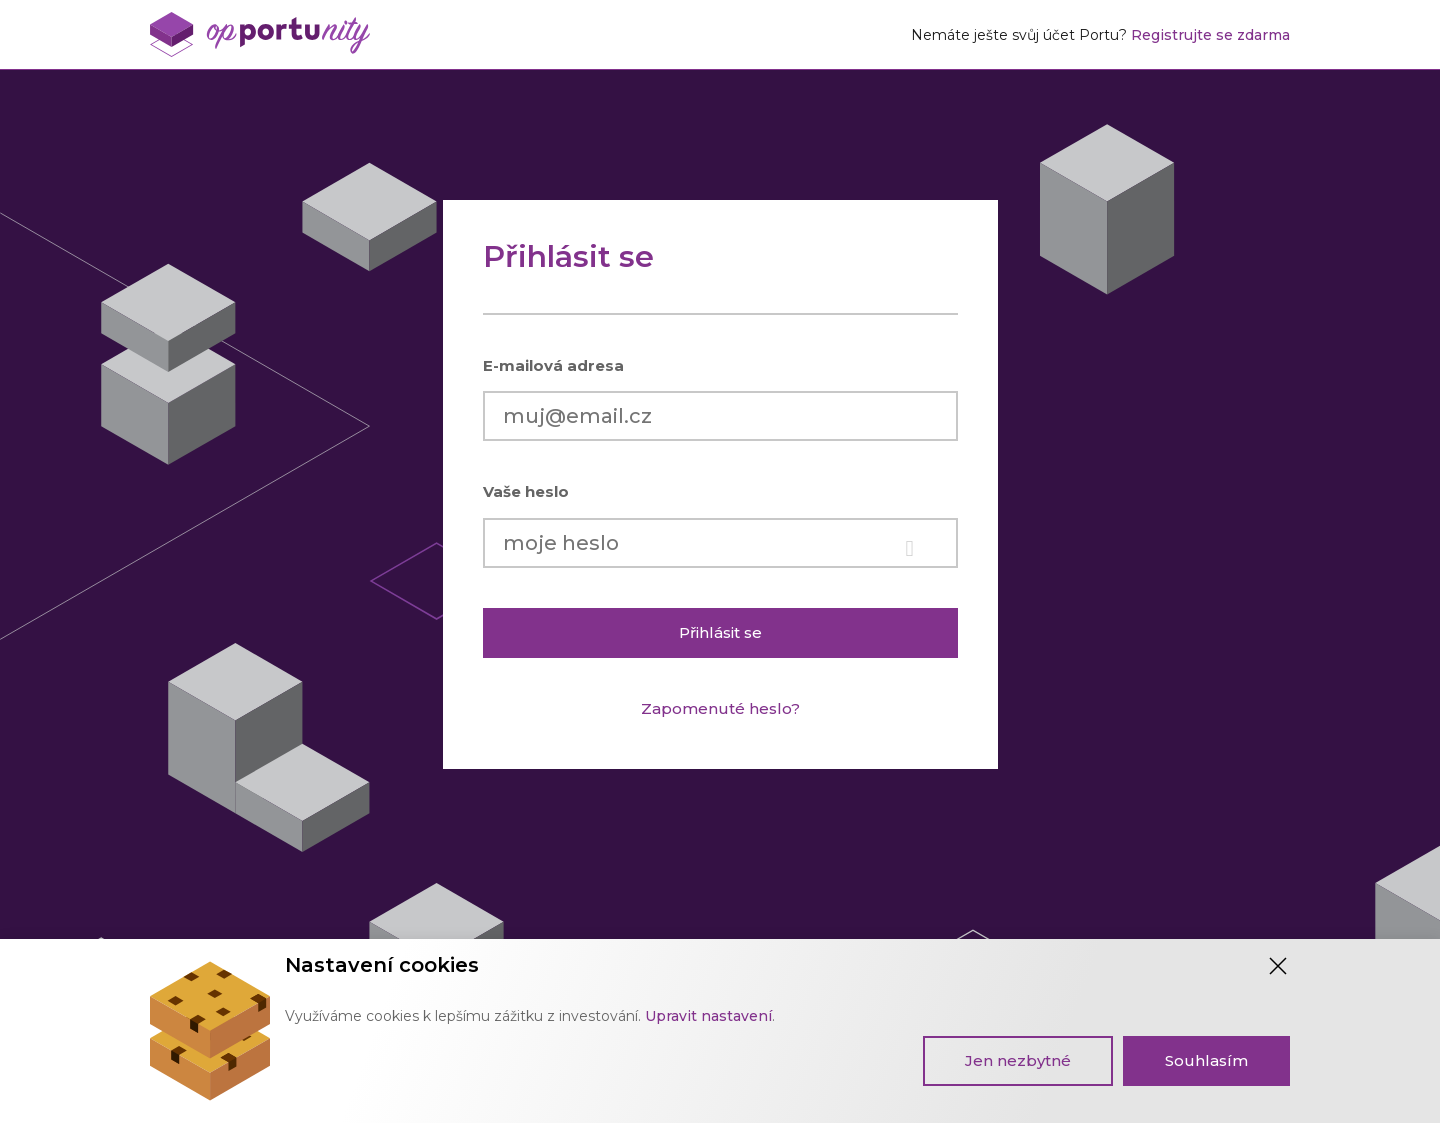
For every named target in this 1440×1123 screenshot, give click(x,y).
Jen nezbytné (1018, 1060)
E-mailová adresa (553, 365)
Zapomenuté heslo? (720, 708)
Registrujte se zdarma (1210, 35)
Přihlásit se (720, 632)
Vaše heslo (526, 491)
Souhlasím (1206, 1060)
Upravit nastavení (708, 1016)
